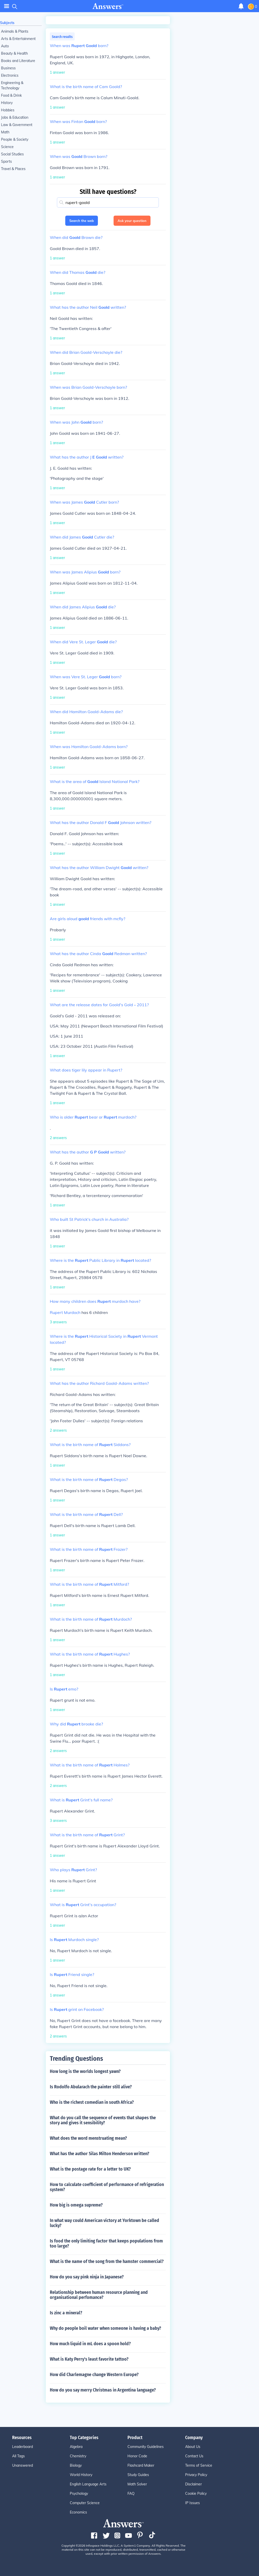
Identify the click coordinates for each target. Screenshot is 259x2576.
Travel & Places (13, 169)
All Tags (18, 2456)
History (7, 102)
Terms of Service (198, 2465)
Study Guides (138, 2474)
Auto (5, 46)
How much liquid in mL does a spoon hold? (90, 2343)
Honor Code (137, 2456)
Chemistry (78, 2456)
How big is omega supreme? (76, 2205)
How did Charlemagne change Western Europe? (94, 2374)
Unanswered (22, 2465)
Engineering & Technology (12, 85)
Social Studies (12, 154)
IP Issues (192, 2503)
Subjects (7, 22)
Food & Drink (11, 95)
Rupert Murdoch (65, 1312)
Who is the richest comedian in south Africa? (92, 2102)
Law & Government (16, 124)
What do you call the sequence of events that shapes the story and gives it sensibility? (103, 2120)
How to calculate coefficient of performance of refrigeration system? (107, 2187)
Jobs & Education (14, 117)
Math (5, 132)
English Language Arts (88, 2484)
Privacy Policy (196, 2474)
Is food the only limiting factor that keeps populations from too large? (106, 2243)
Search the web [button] (81, 221)
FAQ (131, 2493)
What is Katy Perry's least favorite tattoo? (89, 2359)
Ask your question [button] (132, 221)
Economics (78, 2512)
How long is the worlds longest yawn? (85, 2071)
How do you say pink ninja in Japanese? (87, 2277)
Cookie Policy (196, 2493)
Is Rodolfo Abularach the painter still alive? (91, 2087)
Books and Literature (18, 60)
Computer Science (85, 2503)
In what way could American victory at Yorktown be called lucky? (104, 2223)
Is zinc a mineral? (66, 2313)
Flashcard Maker (140, 2465)
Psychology (79, 2493)
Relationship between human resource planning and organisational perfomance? (99, 2295)
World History (81, 2474)
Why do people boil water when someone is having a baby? (105, 2328)
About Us (192, 2446)
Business (8, 68)
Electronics (9, 75)
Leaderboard (22, 2446)
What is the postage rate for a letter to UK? (90, 2169)
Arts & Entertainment (18, 38)
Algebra (76, 2446)
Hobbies (7, 110)
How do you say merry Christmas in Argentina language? (103, 2390)
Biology (76, 2465)
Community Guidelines (145, 2446)
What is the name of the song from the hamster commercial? (107, 2261)
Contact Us (194, 2456)
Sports (6, 161)
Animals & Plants (14, 31)
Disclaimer (193, 2484)
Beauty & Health (14, 53)
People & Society (14, 139)
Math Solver (137, 2484)
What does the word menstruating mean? (88, 2138)
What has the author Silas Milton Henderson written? (99, 2153)
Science (7, 147)
